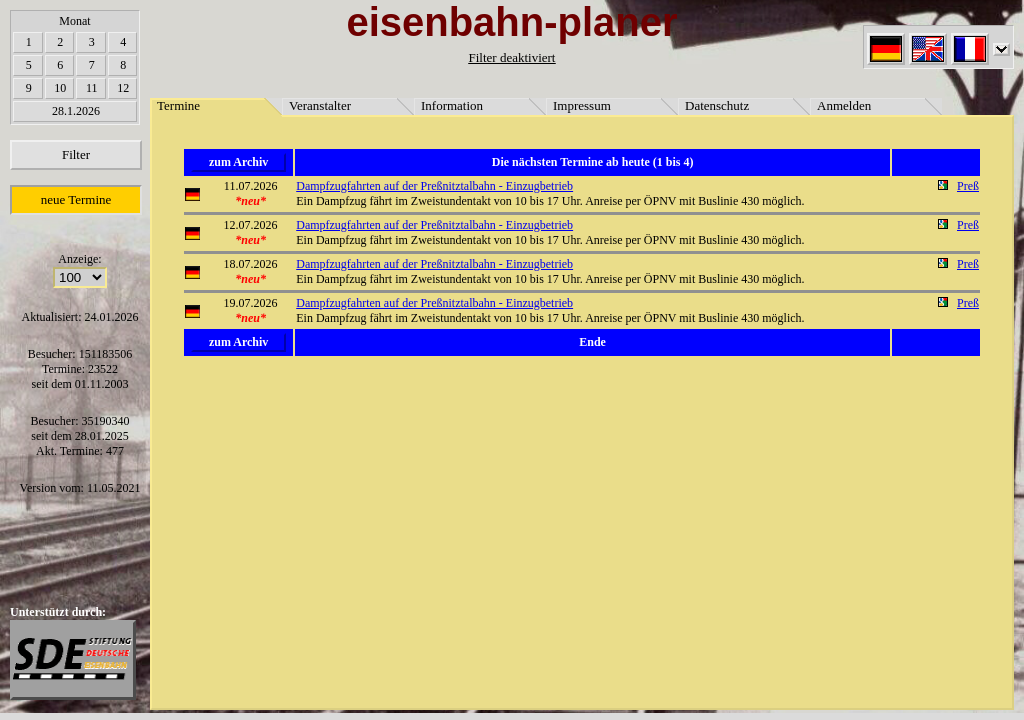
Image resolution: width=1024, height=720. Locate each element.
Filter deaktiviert (511, 57)
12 (123, 88)
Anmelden (844, 105)
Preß (968, 186)
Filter (76, 154)
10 (60, 88)
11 (92, 88)
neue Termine (76, 199)
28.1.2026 (76, 111)
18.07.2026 (251, 264)
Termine (178, 105)
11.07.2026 (251, 186)
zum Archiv (238, 162)
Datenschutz (717, 105)
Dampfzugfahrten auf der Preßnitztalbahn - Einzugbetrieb (434, 186)
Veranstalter (320, 105)
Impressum (582, 105)
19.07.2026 (251, 303)
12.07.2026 (251, 225)
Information (452, 105)
